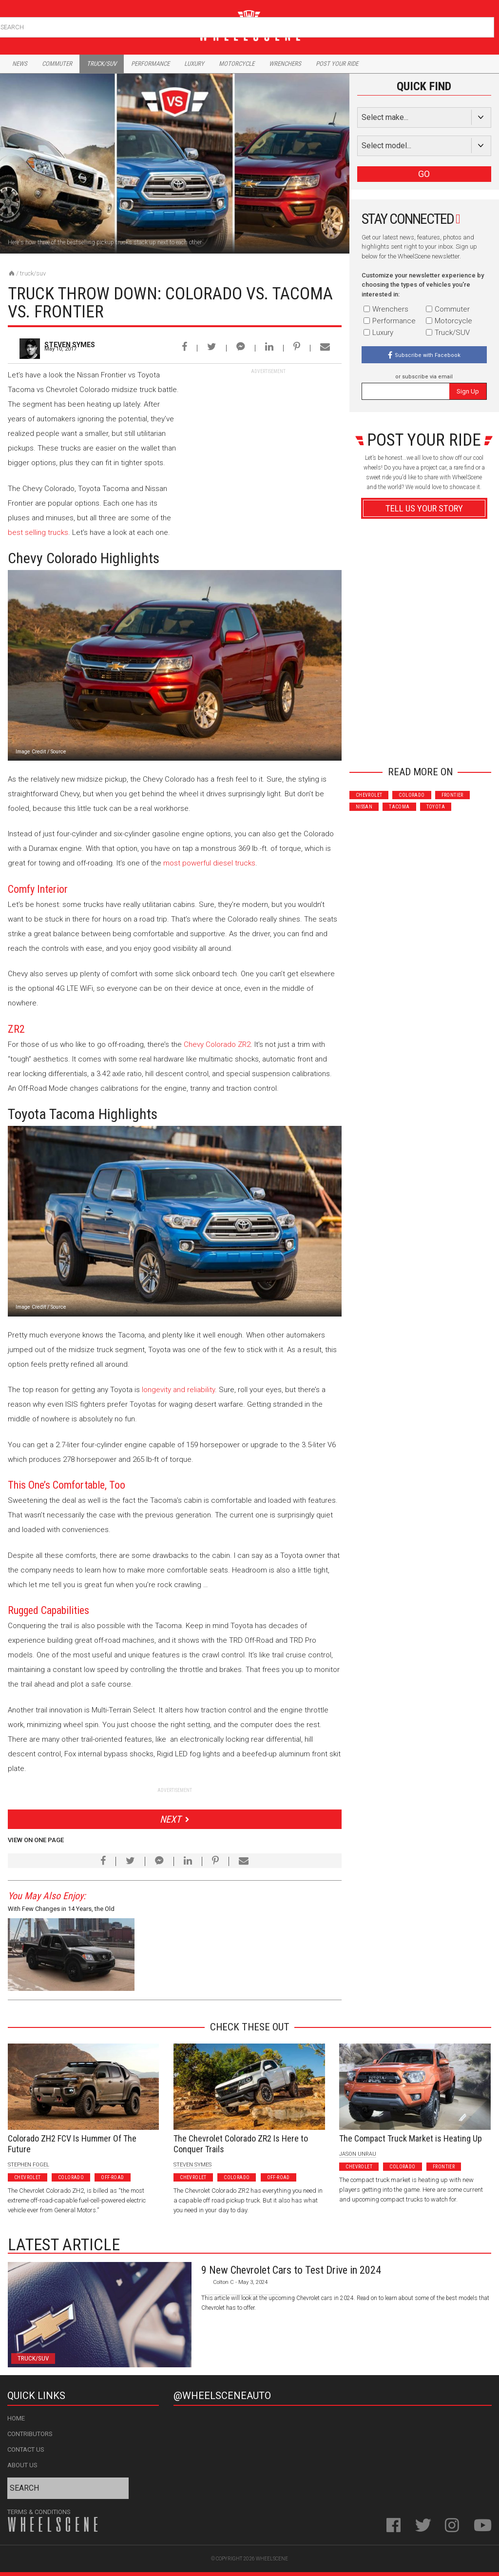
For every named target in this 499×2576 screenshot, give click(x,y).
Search (486, 25)
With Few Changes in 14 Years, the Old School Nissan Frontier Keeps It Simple (62, 1910)
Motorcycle (236, 63)
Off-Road (112, 2177)
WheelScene (272, 2558)
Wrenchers (285, 63)
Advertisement (424, 741)
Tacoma (399, 806)
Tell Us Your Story (424, 508)
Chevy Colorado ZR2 (217, 1044)
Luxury (194, 63)
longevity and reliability (178, 1389)
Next (170, 1819)
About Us (22, 2465)
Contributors (30, 2434)
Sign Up (468, 391)
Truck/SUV (33, 273)
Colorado (411, 795)
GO (424, 174)
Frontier (452, 795)
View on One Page (36, 1840)
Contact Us (25, 2449)
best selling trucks (38, 532)
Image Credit (31, 751)
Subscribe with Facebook (428, 355)
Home (16, 2418)
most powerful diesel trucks (209, 863)
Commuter (57, 63)
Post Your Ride (337, 63)
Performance (150, 63)
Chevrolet (369, 795)
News (19, 63)
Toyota (435, 806)
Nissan (364, 806)
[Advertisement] (268, 436)
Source (58, 751)
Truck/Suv (101, 63)
